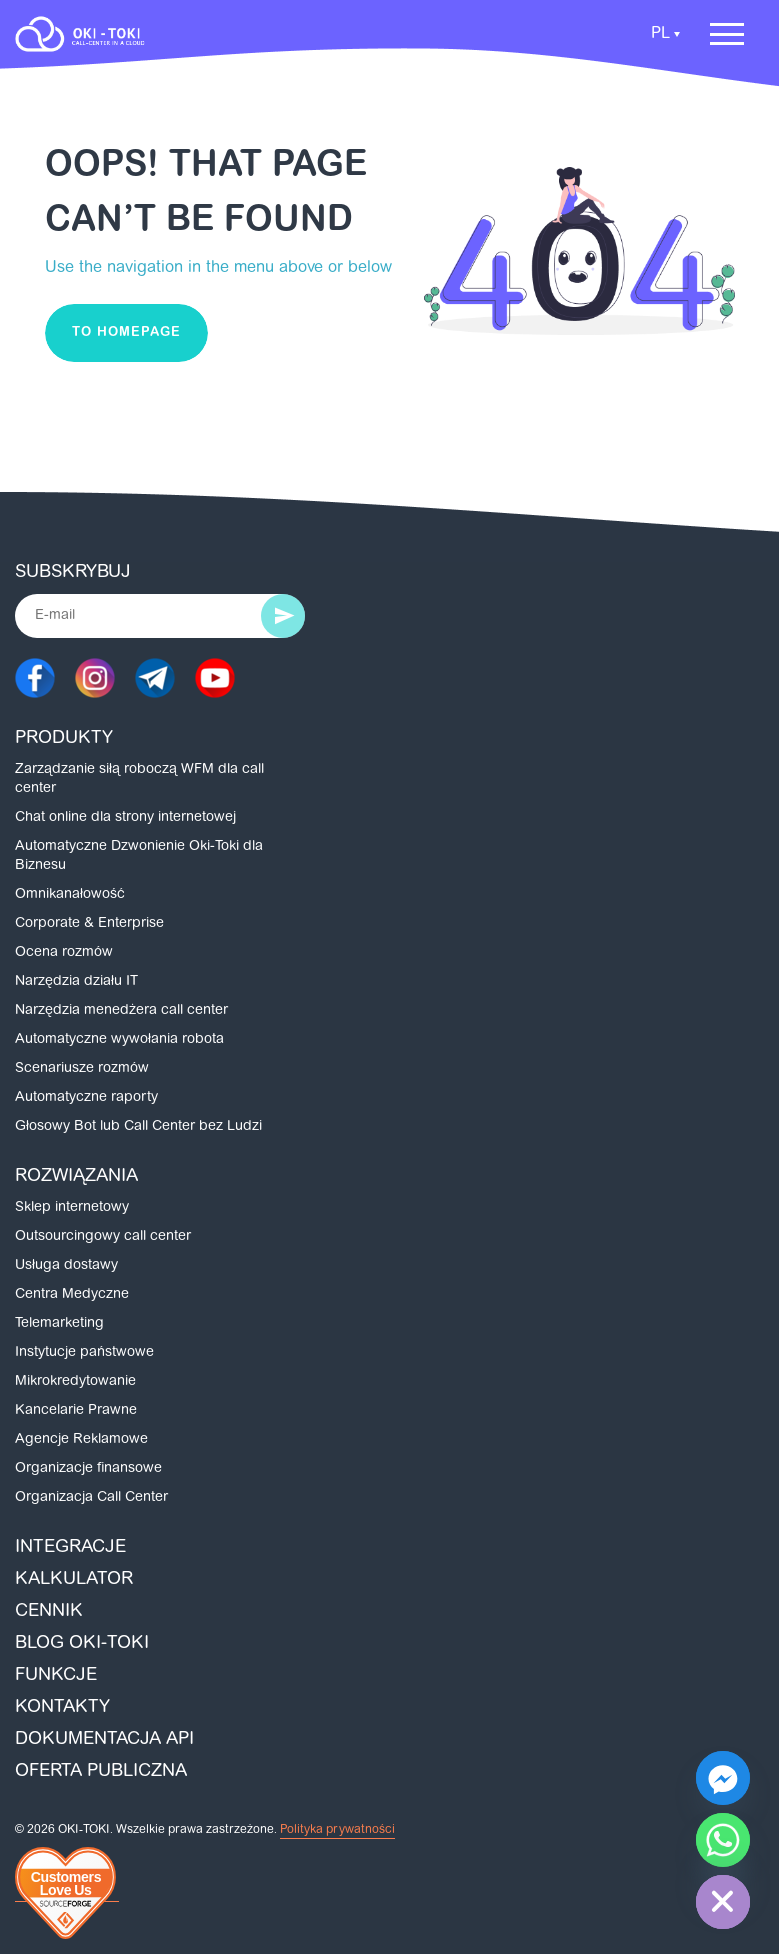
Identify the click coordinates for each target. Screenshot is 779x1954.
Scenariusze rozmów (82, 1069)
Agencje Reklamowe (81, 1440)
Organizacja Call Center (91, 1498)
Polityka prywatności (337, 1830)
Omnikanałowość (70, 895)
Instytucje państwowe (84, 1353)
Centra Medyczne (72, 1295)
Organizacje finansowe (88, 1469)
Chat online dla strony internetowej (125, 818)
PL (660, 34)
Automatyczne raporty (86, 1098)
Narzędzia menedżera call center (121, 1011)
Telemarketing (59, 1324)
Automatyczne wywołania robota (119, 1040)
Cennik (49, 1612)
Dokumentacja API (104, 1740)
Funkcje (56, 1676)
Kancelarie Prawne (76, 1411)
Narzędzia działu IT (76, 982)
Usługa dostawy (66, 1266)
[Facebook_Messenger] (723, 1778)
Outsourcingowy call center (103, 1237)
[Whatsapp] (723, 1840)
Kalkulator (74, 1580)
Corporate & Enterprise (89, 924)
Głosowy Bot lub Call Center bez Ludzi (138, 1127)
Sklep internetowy (72, 1208)
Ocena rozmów (64, 953)
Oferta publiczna (101, 1772)
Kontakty (62, 1708)
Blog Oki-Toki (82, 1644)
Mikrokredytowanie (75, 1382)
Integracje (70, 1548)
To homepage (126, 332)
